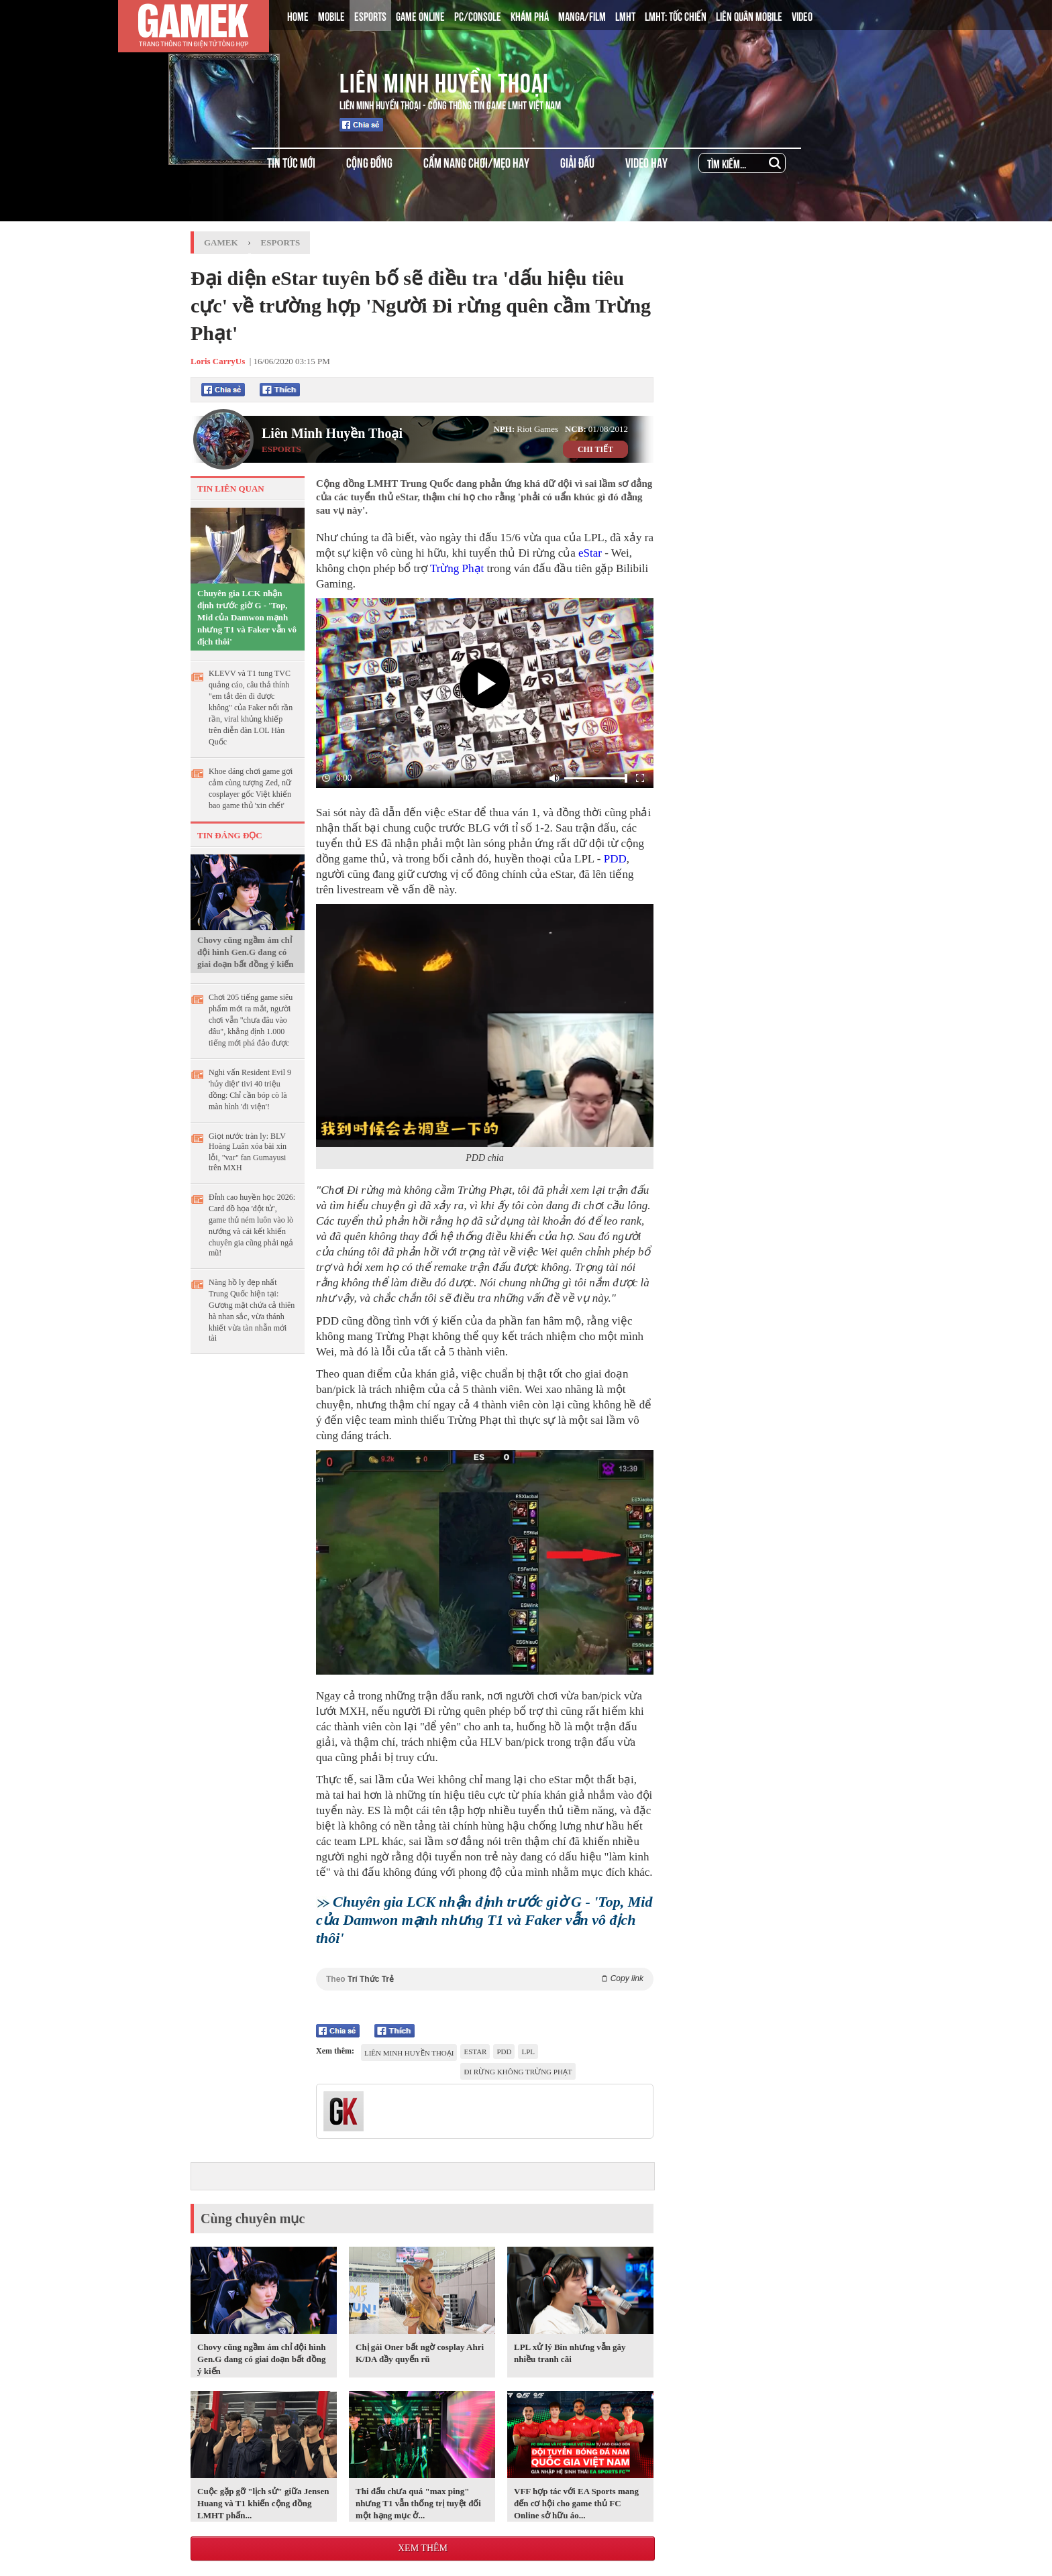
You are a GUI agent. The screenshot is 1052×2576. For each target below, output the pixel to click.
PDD (615, 858)
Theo (484, 1979)
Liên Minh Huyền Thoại (444, 80)
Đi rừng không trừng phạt (518, 2072)
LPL (528, 2052)
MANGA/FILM (582, 15)
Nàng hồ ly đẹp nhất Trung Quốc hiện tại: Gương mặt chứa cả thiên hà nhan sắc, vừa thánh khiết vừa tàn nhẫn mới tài (252, 1310)
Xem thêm (423, 2548)
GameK (221, 242)
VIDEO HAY (646, 162)
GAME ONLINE (420, 15)
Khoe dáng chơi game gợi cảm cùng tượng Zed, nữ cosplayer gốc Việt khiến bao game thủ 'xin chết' (251, 788)
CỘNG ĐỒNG (369, 162)
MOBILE (331, 15)
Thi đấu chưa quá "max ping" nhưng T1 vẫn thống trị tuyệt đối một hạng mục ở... (418, 2503)
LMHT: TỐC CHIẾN (675, 15)
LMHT (625, 15)
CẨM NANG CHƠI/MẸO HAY (476, 162)
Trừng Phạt (457, 568)
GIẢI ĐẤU (577, 162)
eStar (590, 553)
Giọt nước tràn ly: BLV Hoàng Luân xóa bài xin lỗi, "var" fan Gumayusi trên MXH (247, 1151)
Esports (281, 242)
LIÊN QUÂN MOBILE (749, 15)
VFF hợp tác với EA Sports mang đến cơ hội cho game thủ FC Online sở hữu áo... (576, 2503)
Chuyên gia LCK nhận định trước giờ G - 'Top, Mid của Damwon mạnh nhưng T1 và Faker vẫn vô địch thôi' (247, 617)
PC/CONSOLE (477, 15)
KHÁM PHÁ (530, 15)
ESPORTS (370, 15)
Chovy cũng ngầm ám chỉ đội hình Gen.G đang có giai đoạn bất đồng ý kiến (245, 952)
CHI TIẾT (595, 449)
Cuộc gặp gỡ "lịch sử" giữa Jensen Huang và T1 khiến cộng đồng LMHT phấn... (263, 2503)
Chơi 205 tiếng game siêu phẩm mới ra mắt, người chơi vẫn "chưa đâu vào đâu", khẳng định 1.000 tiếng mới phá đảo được (251, 1020)
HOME (298, 15)
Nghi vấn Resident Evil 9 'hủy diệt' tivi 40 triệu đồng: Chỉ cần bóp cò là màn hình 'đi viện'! (250, 1089)
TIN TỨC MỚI (291, 162)
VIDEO (802, 15)
